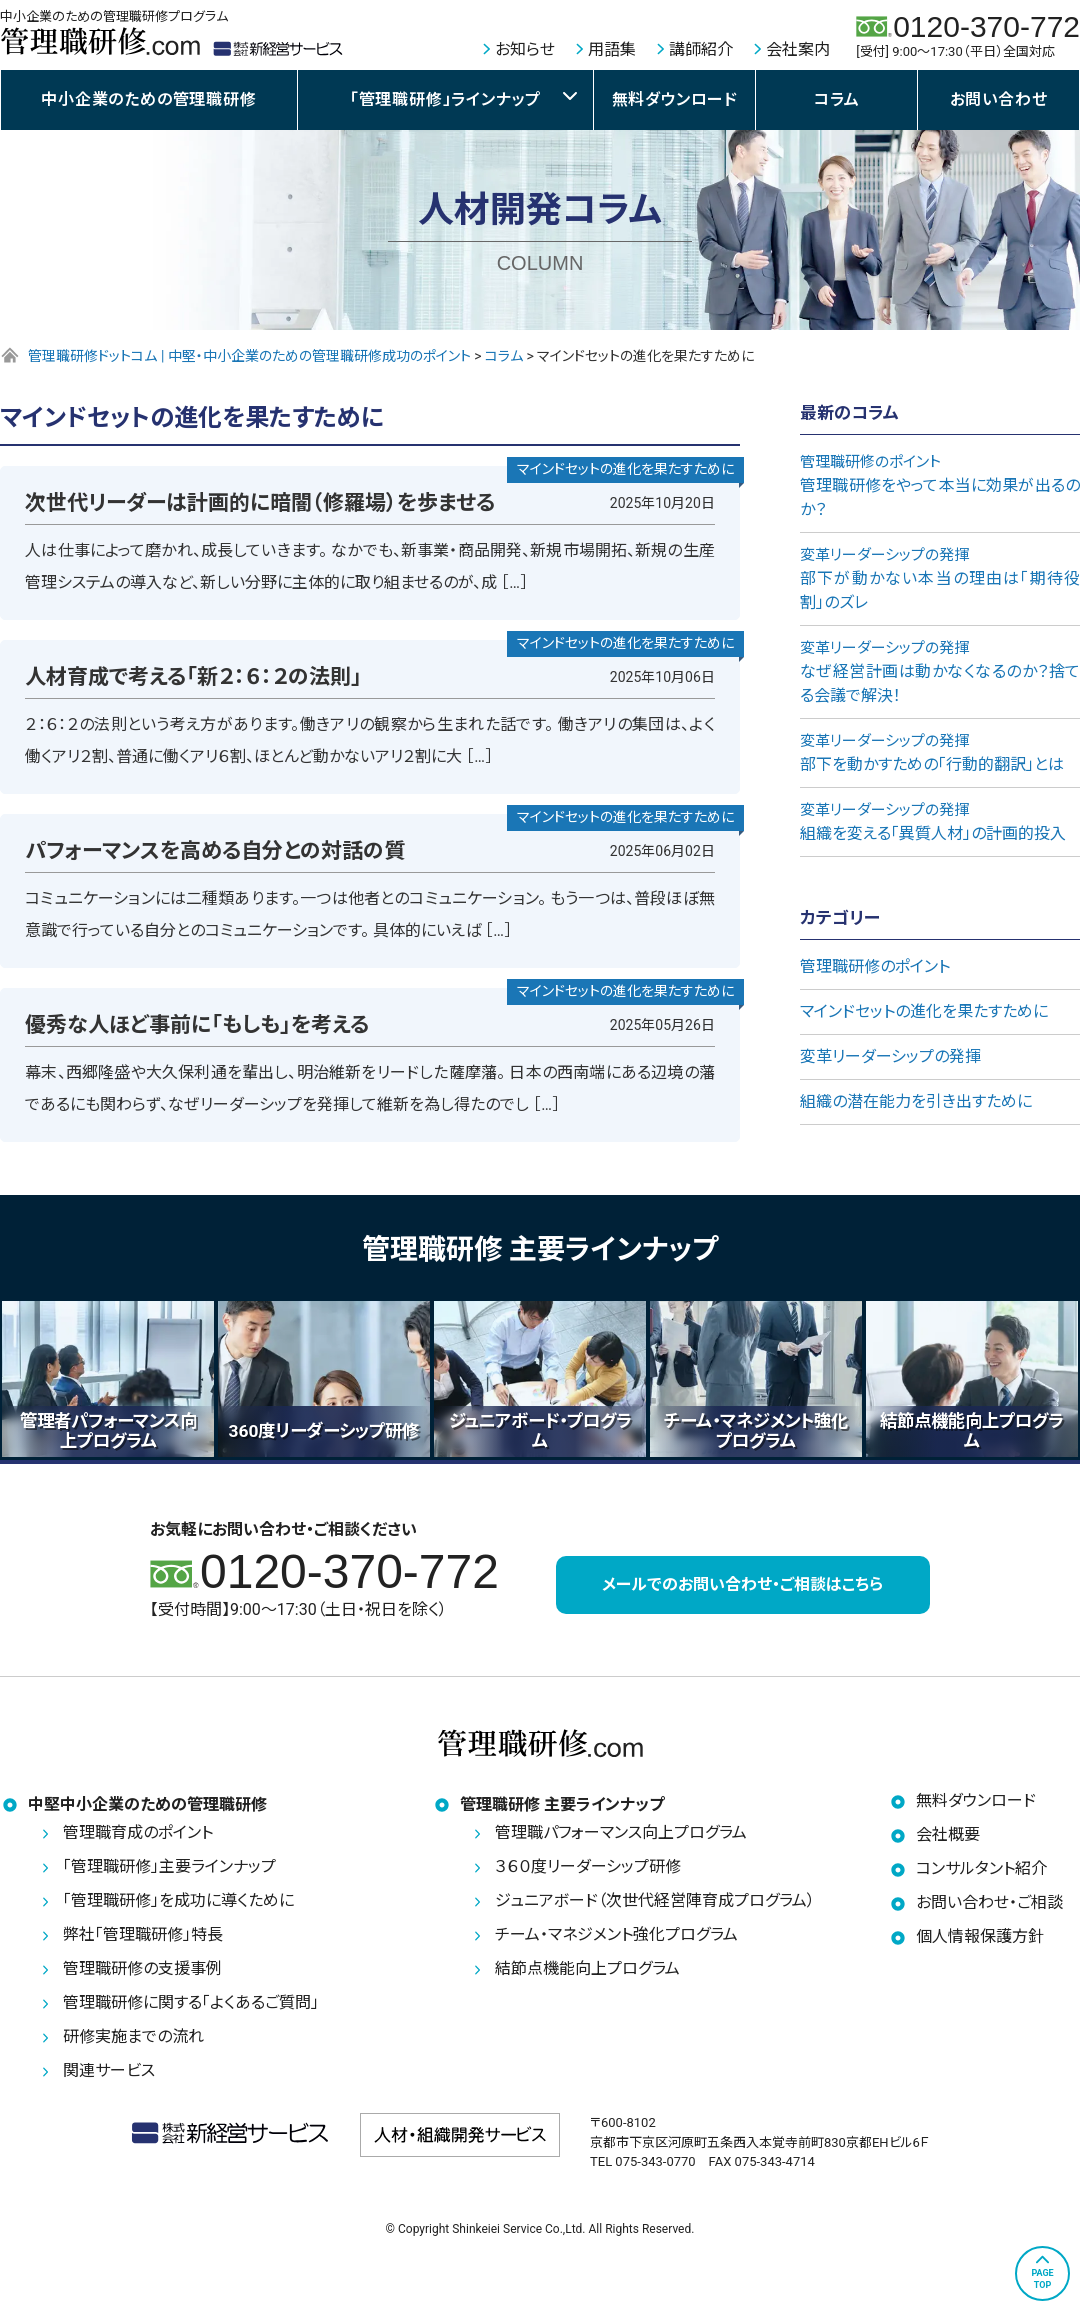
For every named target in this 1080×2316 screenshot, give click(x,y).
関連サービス (109, 2076)
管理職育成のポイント (138, 1838)
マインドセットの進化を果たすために (924, 1011)
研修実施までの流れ (133, 2042)
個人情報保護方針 (980, 1942)
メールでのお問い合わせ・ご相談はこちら (742, 1586)
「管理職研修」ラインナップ (445, 99)
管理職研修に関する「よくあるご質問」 (191, 2008)
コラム (836, 99)
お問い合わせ (999, 99)
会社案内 (798, 49)
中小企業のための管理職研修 (148, 99)
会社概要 (948, 1840)
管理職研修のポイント (875, 966)
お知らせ (525, 49)
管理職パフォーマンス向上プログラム (621, 1838)
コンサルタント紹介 (981, 1874)
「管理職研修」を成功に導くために (178, 1906)
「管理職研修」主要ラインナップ (169, 1872)
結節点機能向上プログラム (587, 1974)
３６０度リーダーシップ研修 (588, 1872)
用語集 (612, 49)
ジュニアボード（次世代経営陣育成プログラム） (655, 1906)
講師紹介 (701, 49)
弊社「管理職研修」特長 (143, 1940)
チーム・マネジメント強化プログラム (616, 1940)
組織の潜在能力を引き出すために (916, 1101)
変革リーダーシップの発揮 (890, 1056)
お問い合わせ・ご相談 (989, 1908)
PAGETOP (1042, 2279)
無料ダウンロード (675, 99)
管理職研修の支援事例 (142, 1974)
